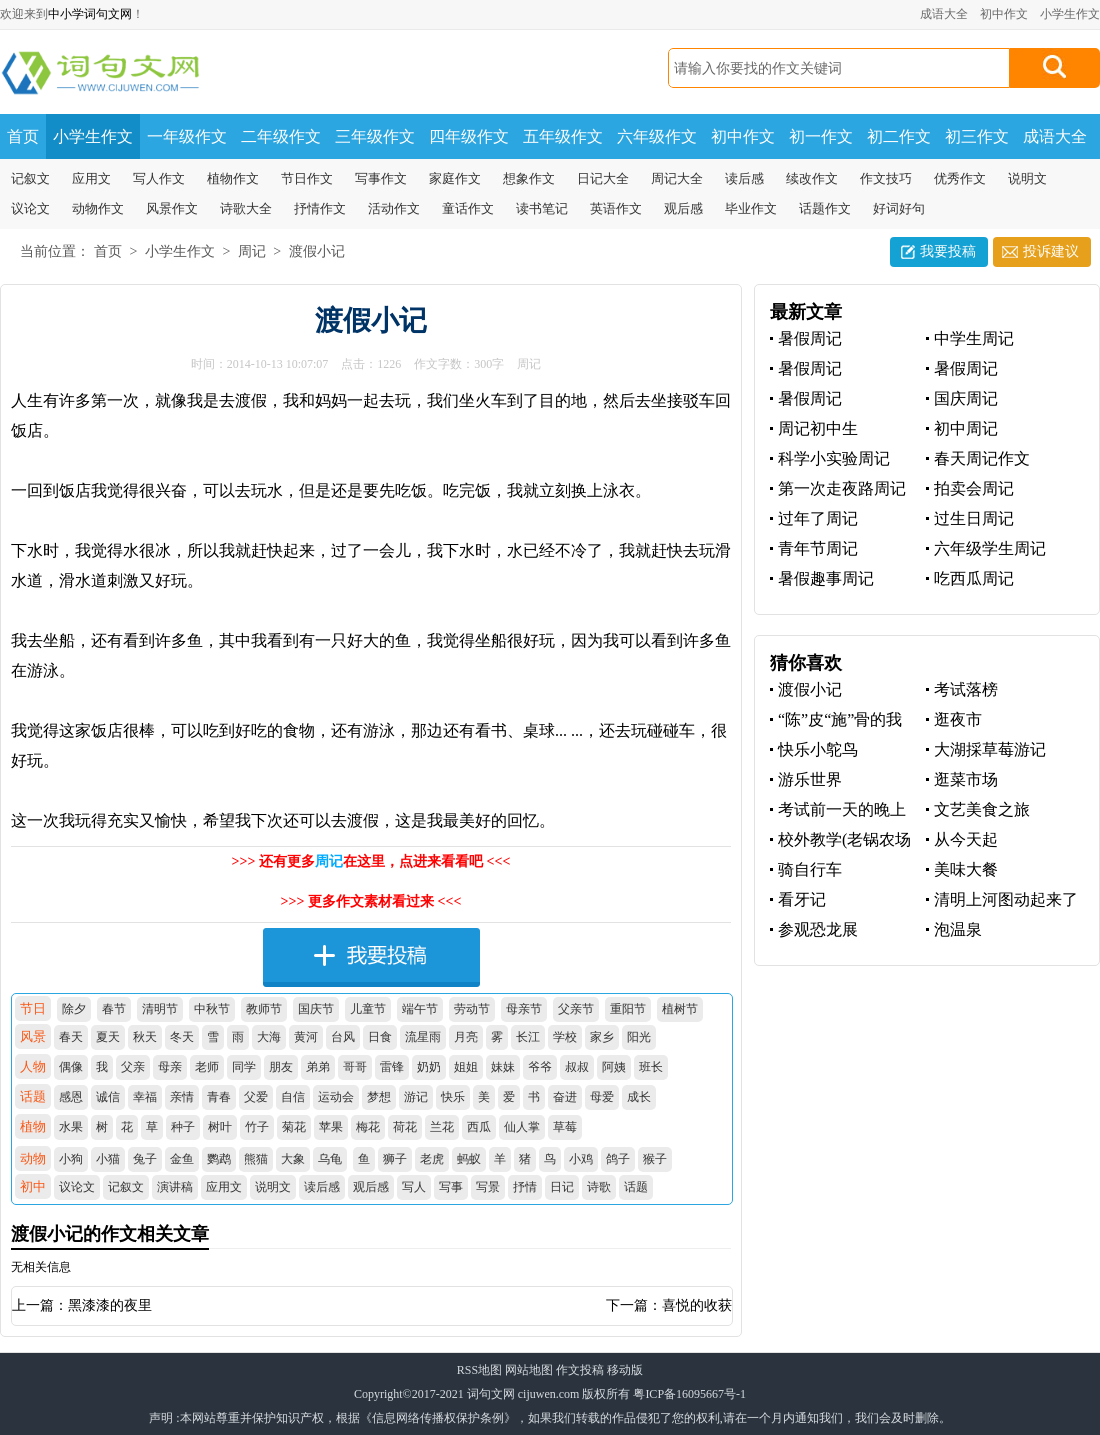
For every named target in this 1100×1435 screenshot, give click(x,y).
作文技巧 (886, 178)
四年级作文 (469, 136)
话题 (636, 1187)
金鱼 (182, 1159)
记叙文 (30, 178)
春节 (114, 1009)
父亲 (133, 1067)
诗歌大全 (246, 208)
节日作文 (307, 178)
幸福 (145, 1097)
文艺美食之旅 (982, 809)
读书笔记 (542, 208)
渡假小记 (317, 251)
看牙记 (802, 899)
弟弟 (318, 1067)
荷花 (405, 1127)
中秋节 (212, 1009)
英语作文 (616, 208)
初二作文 (899, 136)
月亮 (466, 1037)
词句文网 (491, 1394)
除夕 (74, 1009)
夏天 (108, 1037)
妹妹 (503, 1067)
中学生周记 (974, 338)
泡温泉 (958, 929)
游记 (416, 1097)
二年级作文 (281, 136)
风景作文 (172, 208)
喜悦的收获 (697, 1305)
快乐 (453, 1097)
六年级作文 (657, 136)
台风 (343, 1037)
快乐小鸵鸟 (818, 749)
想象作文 (529, 178)
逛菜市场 (966, 779)
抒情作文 (320, 208)
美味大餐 (966, 869)
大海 (269, 1037)
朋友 (281, 1067)
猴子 (655, 1159)
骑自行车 (810, 869)
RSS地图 (479, 1370)
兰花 (442, 1127)
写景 (488, 1187)
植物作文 (233, 178)
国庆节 (316, 1009)
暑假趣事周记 (826, 578)
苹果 (331, 1127)
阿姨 (614, 1067)
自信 (293, 1097)
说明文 (1027, 178)
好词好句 (899, 208)
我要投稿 (948, 251)
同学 (244, 1067)
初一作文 (821, 136)
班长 (651, 1067)
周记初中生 (818, 428)
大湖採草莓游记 (990, 749)
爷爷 (540, 1067)
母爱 (602, 1097)
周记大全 (677, 178)
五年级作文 (563, 136)
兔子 (145, 1159)
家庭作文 (455, 178)
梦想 (379, 1097)
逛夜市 (958, 719)
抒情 (525, 1187)
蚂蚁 (469, 1159)
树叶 (220, 1127)
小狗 (71, 1159)
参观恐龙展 (818, 929)
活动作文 (394, 208)
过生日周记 (974, 518)
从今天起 (966, 839)
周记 (252, 251)
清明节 (160, 1009)
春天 (71, 1037)
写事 (451, 1187)
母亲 (170, 1067)
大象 (293, 1159)
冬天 (182, 1037)
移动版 (625, 1370)
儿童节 (368, 1009)
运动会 (336, 1097)
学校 (565, 1037)
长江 (528, 1037)
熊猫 (256, 1159)
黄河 (306, 1037)
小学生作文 (1070, 14)
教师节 (264, 1009)
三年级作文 (375, 136)
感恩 (71, 1097)
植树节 (680, 1009)
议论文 (30, 208)
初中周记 (966, 428)
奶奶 (429, 1067)
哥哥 (355, 1067)
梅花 (368, 1127)
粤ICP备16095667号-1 (689, 1394)
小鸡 (581, 1159)
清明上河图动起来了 (1006, 899)
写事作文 (381, 178)
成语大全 (944, 14)
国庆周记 (966, 398)
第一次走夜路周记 (842, 488)
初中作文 (1004, 14)
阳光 (639, 1037)
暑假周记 (810, 338)
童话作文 (468, 208)
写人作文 (159, 178)
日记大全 (603, 178)
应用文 (91, 178)
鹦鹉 (219, 1159)
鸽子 (618, 1159)
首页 (23, 136)
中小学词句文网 (90, 14)
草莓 (565, 1127)
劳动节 (472, 1009)
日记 (562, 1187)
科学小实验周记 (834, 458)
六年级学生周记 (990, 548)
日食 (380, 1037)
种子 (183, 1127)
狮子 (395, 1159)
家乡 (602, 1037)
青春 (219, 1097)
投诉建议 (1051, 251)
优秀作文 (960, 178)
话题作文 (825, 208)
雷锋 (392, 1067)
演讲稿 (175, 1187)
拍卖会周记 (974, 488)
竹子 (257, 1127)
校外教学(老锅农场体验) (840, 840)
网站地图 (529, 1370)
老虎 (432, 1159)
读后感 (744, 178)
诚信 (108, 1097)
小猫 (108, 1159)
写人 (414, 1187)
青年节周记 (818, 548)
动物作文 (98, 208)
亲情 (182, 1097)
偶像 (71, 1067)
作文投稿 (580, 1370)
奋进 (565, 1097)
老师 (207, 1067)
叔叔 (577, 1067)
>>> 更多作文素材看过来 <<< (371, 901)
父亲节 (576, 1009)
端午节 (420, 1009)
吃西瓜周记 (974, 578)
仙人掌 (522, 1127)
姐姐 (466, 1067)
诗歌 (599, 1187)
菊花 (294, 1127)
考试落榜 (966, 689)
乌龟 (330, 1159)
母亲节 (524, 1009)
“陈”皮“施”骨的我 (840, 719)
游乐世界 (810, 779)
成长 (639, 1097)
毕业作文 (751, 208)
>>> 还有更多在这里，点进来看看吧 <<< (371, 861)
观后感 (683, 208)
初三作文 (977, 136)
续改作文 (812, 178)
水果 (71, 1127)
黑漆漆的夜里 (110, 1305)
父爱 (256, 1097)
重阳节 (628, 1009)
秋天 (145, 1037)
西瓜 (479, 1127)
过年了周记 (818, 518)
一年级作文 (187, 136)
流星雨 (423, 1037)
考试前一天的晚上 (842, 809)
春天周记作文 (982, 458)
